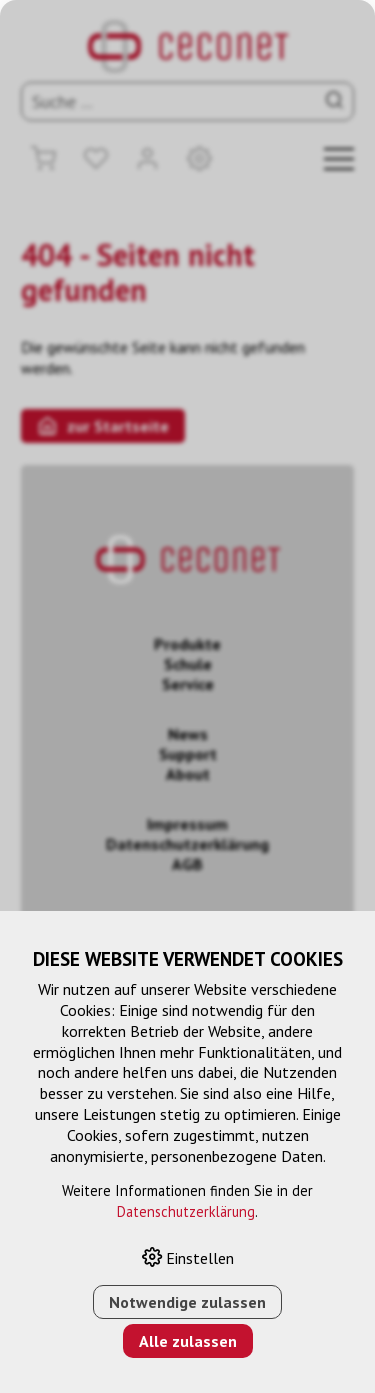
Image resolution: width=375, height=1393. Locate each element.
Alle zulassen (188, 1341)
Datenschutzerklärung (186, 1211)
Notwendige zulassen (187, 1302)
